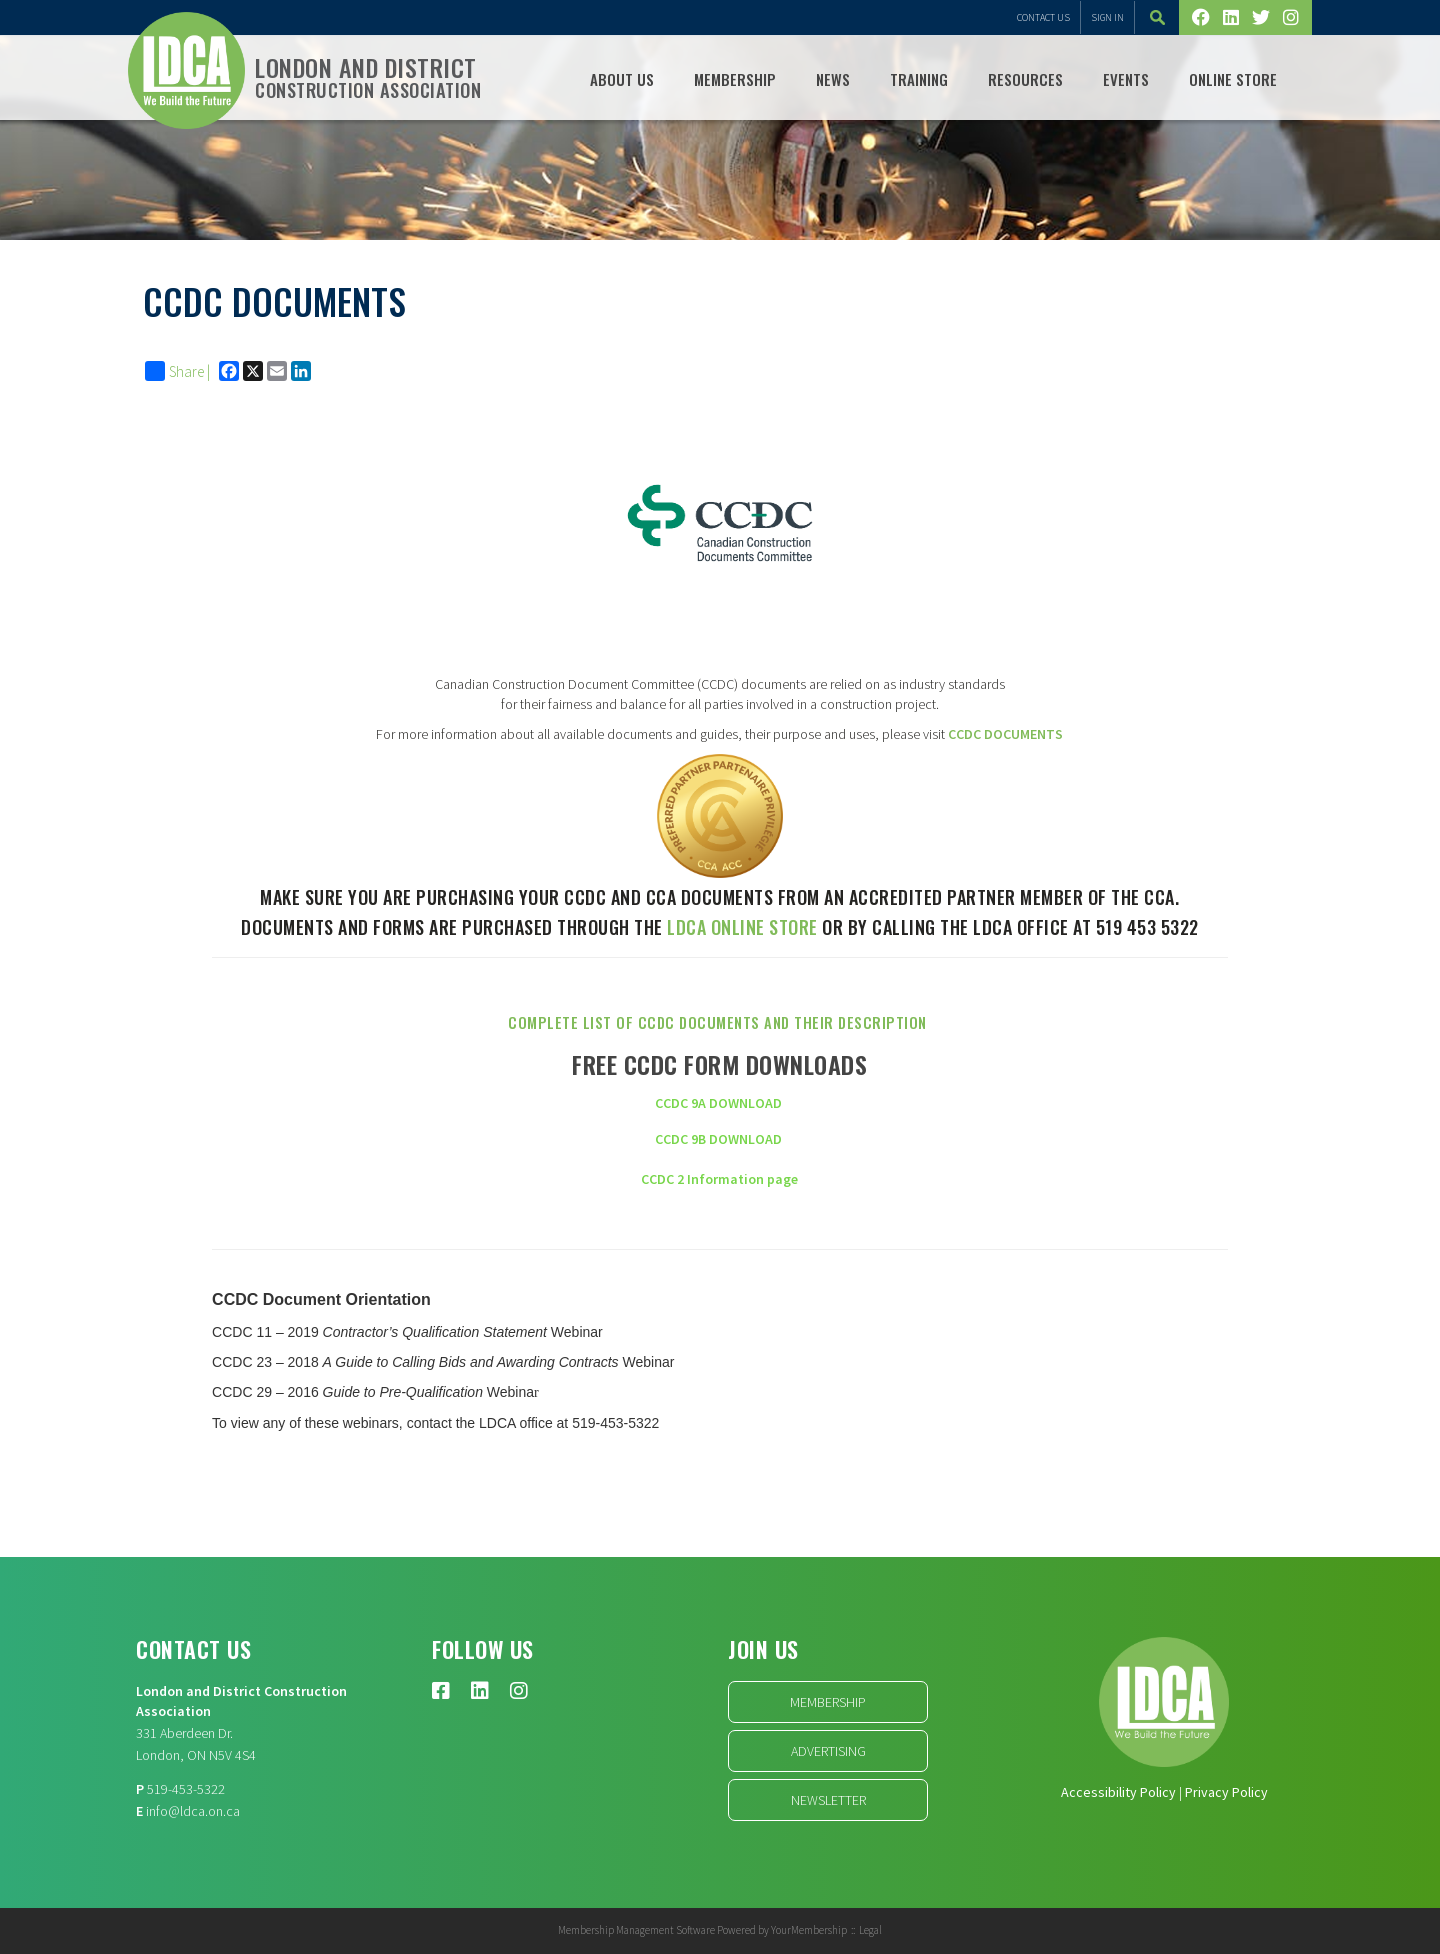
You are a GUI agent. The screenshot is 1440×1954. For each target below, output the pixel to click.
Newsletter (828, 1800)
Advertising (828, 1751)
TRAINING (919, 79)
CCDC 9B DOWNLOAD (718, 1139)
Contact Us (1043, 17)
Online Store (1233, 79)
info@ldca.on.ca (193, 1811)
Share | (177, 371)
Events (1126, 79)
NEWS (833, 79)
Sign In (1107, 17)
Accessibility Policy (1118, 1792)
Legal (870, 1930)
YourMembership (809, 1930)
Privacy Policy (1226, 1792)
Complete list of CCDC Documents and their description (719, 1022)
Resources (1025, 79)
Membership (735, 79)
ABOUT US (622, 79)
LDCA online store (742, 927)
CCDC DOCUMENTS (1005, 734)
